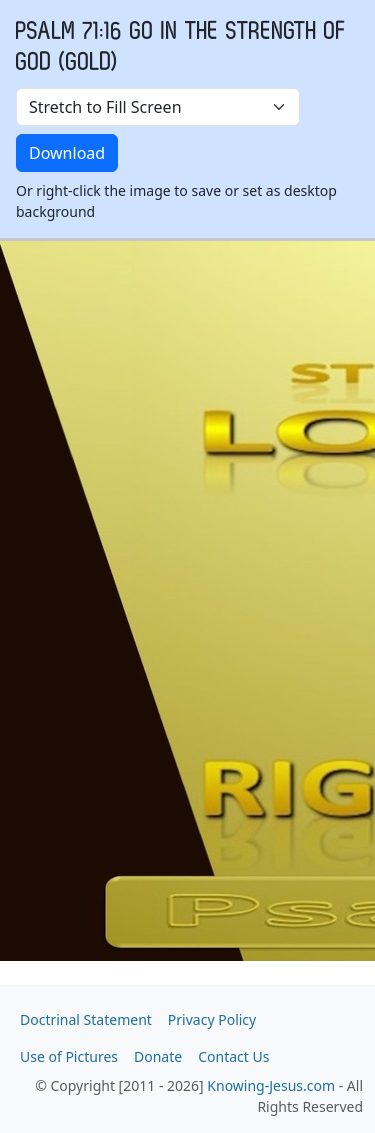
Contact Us (233, 1056)
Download (67, 153)
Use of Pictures (69, 1056)
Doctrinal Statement (86, 1019)
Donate (158, 1056)
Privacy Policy (212, 1019)
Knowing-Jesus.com (271, 1085)
